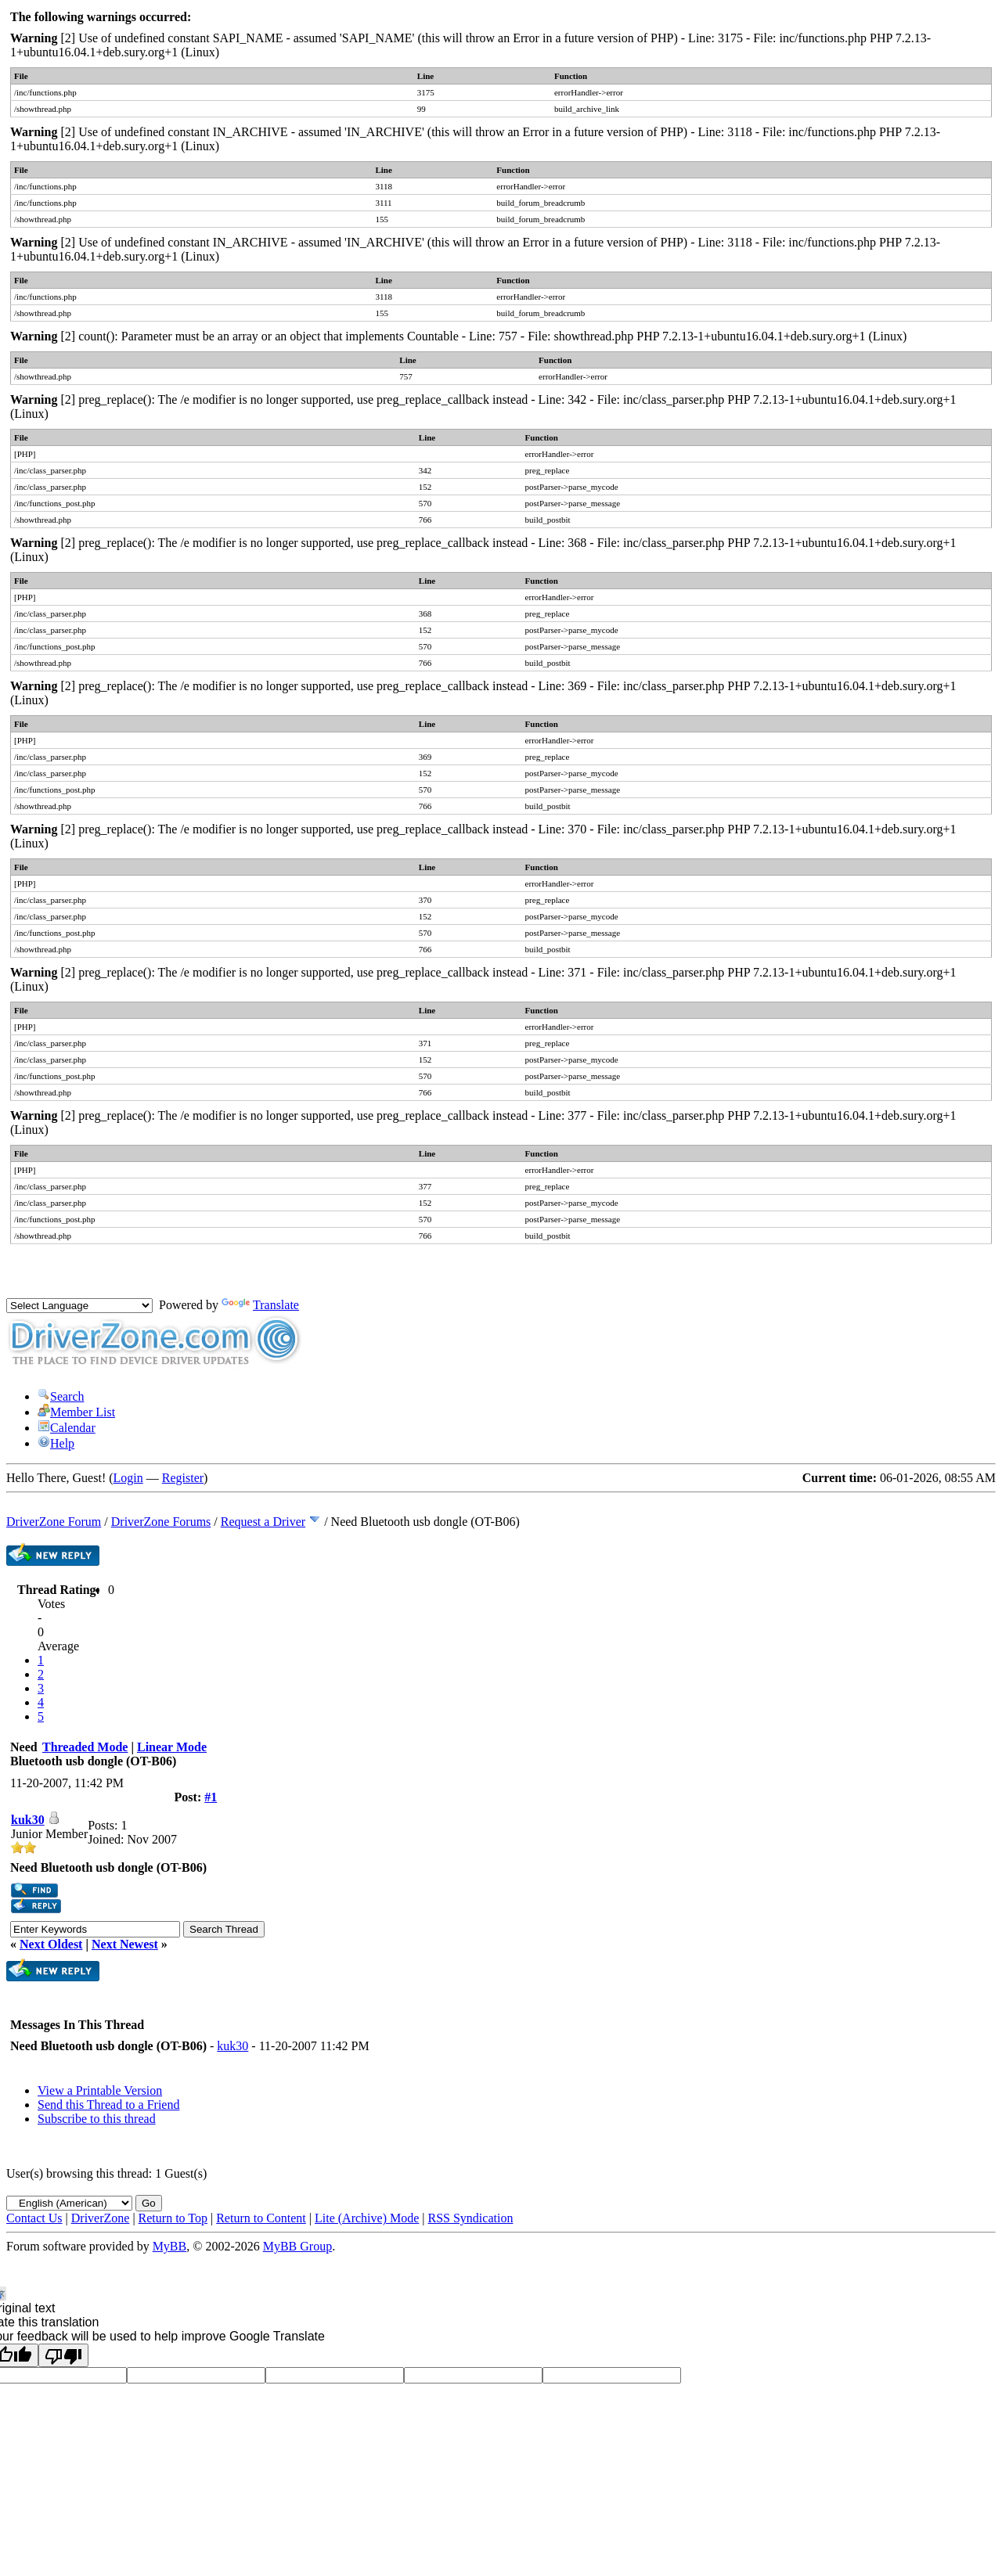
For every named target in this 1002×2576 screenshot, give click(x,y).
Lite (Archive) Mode (367, 2218)
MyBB (170, 2246)
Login (128, 1477)
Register (183, 1477)
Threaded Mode (85, 1747)
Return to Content (261, 2218)
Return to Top (173, 2218)
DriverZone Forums (161, 1521)
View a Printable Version (100, 2090)
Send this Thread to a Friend (108, 2104)
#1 (210, 1797)
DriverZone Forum (53, 1521)
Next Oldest (51, 1944)
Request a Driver (263, 1521)
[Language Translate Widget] (79, 1305)
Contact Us (34, 2218)
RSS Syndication (471, 2218)
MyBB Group (297, 2246)
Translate (260, 1304)
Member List (76, 1412)
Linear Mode (172, 1747)
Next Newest (125, 1944)
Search (61, 1396)
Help (56, 1443)
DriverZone (100, 2218)
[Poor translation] (63, 2355)
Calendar (67, 1427)
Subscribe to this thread (97, 2118)
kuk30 (28, 1819)
